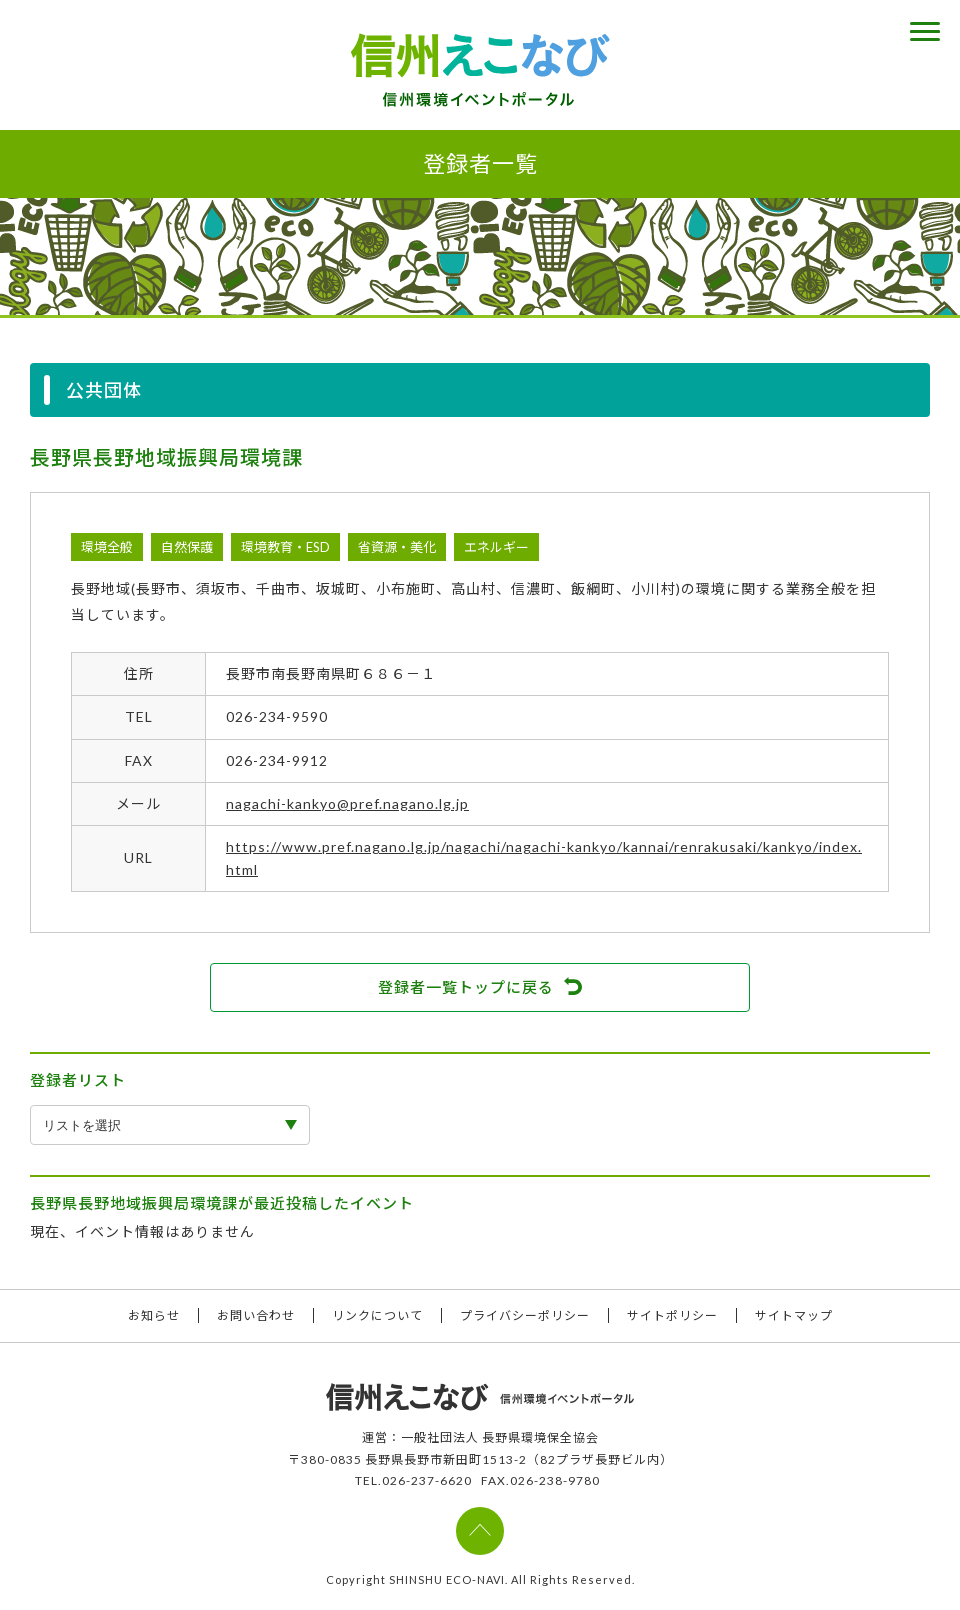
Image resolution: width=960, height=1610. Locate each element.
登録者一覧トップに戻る (466, 987)
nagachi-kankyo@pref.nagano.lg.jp (347, 803)
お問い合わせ (256, 1315)
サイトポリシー (672, 1315)
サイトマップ (794, 1315)
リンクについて (377, 1315)
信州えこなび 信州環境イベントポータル (480, 70)
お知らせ (154, 1315)
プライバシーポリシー (525, 1315)
